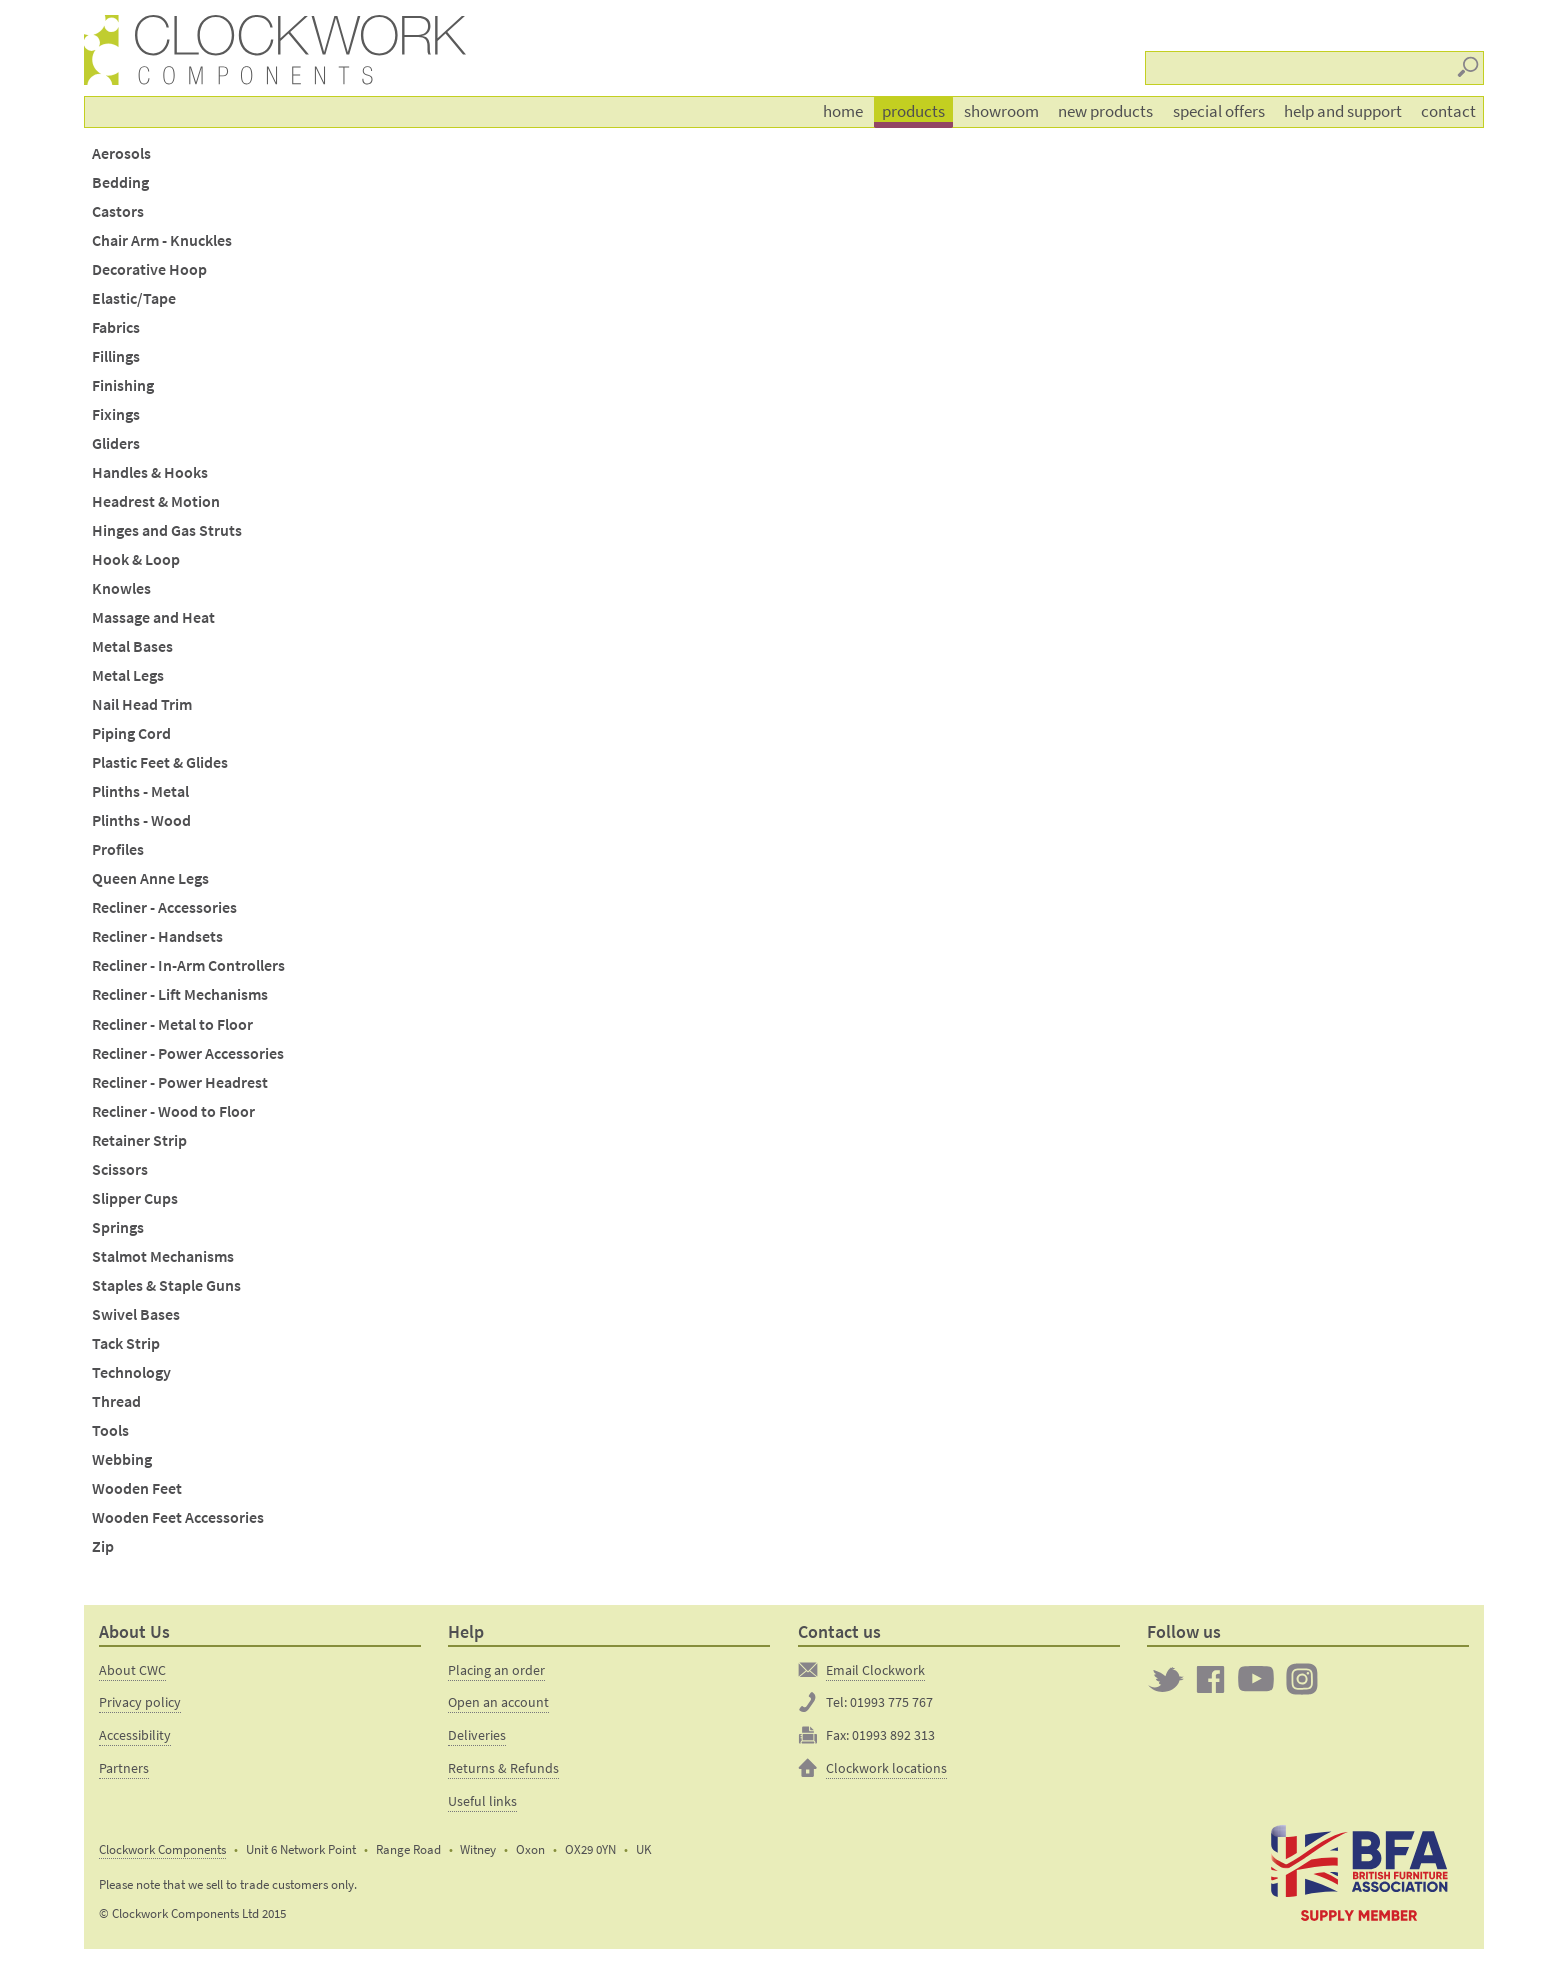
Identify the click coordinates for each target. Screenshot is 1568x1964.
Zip (103, 1546)
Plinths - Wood (141, 820)
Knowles (121, 588)
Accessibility (135, 1735)
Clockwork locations (886, 1768)
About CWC (132, 1670)
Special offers (1219, 111)
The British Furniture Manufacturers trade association (1359, 1872)
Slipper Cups (135, 1198)
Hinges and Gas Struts (167, 530)
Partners (124, 1768)
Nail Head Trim (142, 704)
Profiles (118, 849)
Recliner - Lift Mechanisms (180, 994)
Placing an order (496, 1670)
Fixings (116, 414)
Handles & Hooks (150, 472)
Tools (110, 1430)
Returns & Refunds (503, 1768)
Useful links (482, 1801)
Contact (1448, 111)
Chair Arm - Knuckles (162, 240)
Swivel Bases (136, 1314)
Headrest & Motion (156, 501)
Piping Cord (131, 733)
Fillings (116, 356)
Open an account (498, 1702)
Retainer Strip (139, 1140)
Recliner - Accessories (164, 907)
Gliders (116, 443)
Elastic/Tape (134, 298)
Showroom (1001, 111)
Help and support (1343, 111)
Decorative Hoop (149, 269)
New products (1105, 111)
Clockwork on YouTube (1256, 1679)
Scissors (120, 1169)
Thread (116, 1401)
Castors (118, 211)
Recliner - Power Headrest (180, 1082)
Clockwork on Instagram (1302, 1679)
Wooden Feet (137, 1488)
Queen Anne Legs (150, 878)
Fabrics (116, 327)
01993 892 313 (893, 1735)
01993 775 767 (891, 1702)
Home (843, 111)
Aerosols (121, 153)
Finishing (123, 385)
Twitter (1166, 1679)
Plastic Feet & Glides (160, 762)
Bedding (120, 182)
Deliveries (477, 1735)
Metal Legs (128, 675)
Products (913, 111)
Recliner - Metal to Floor (172, 1024)
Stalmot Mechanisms (163, 1256)
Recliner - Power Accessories (188, 1053)
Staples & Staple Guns (166, 1285)
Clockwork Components (162, 1849)
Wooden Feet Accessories (178, 1517)
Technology (131, 1372)
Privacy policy (140, 1702)
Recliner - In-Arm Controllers (188, 965)
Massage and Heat (153, 617)
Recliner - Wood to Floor (173, 1111)
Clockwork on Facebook (1211, 1679)
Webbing (122, 1459)
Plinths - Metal (140, 791)
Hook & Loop (136, 559)
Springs (118, 1227)
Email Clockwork (875, 1670)
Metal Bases (132, 646)
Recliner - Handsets (157, 936)
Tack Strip (126, 1343)
